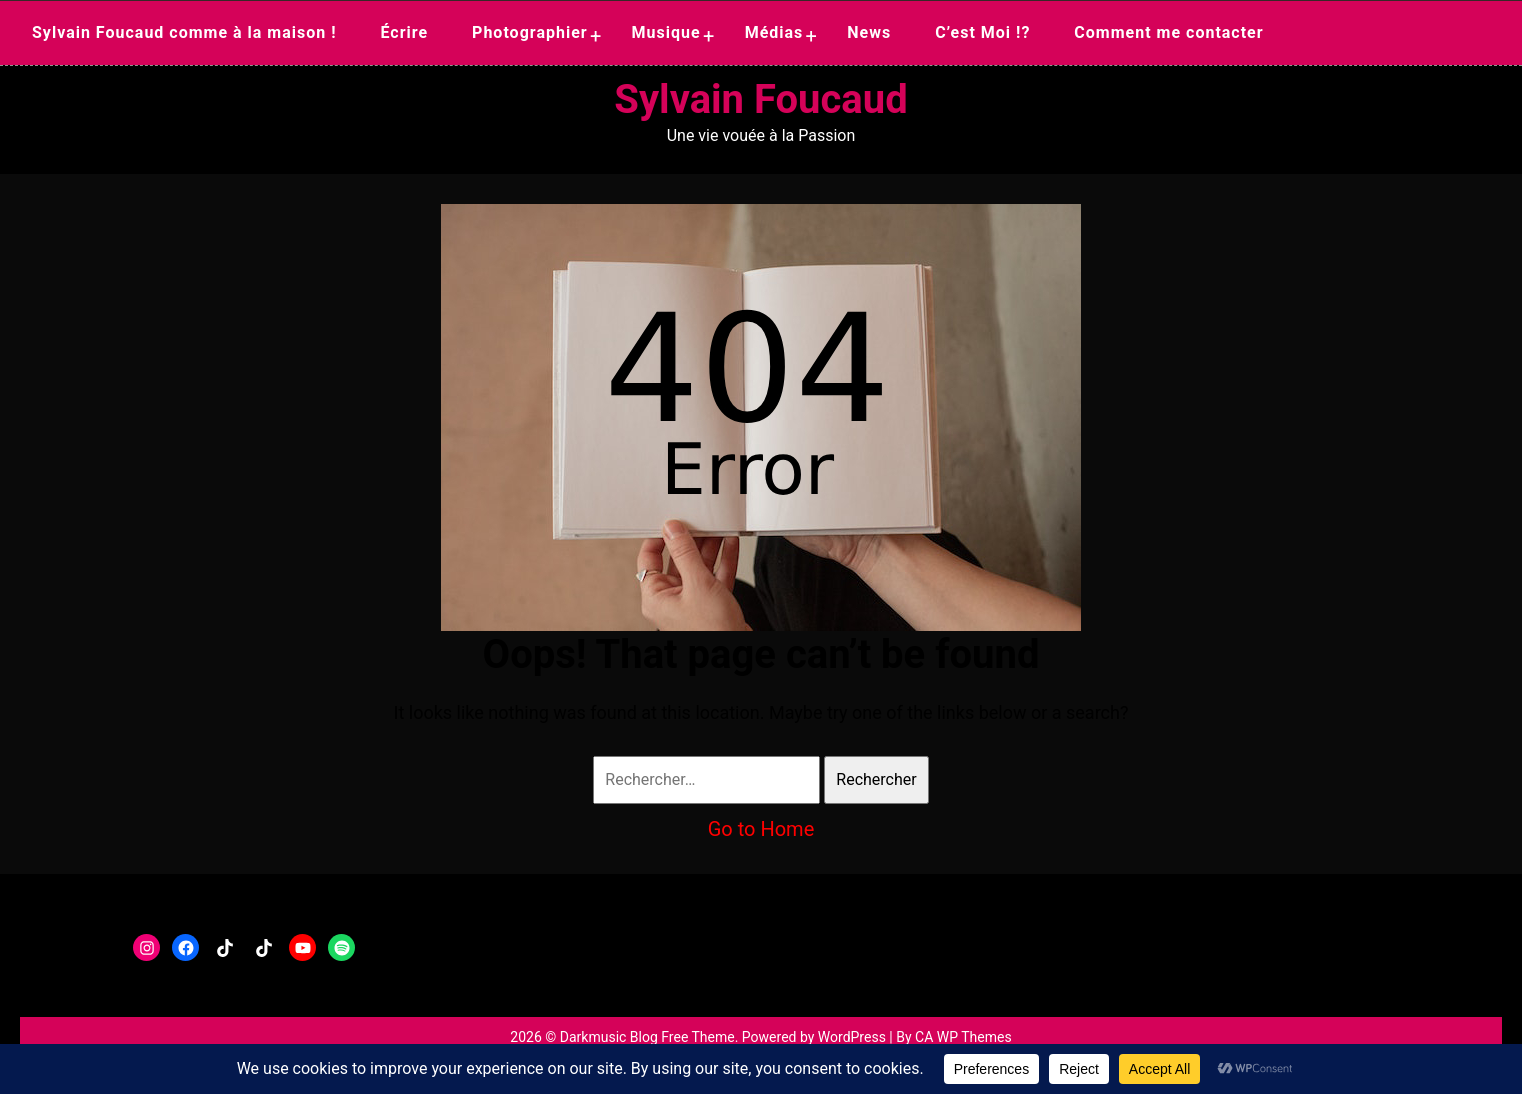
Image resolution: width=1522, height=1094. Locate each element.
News (869, 32)
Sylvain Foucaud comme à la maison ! (184, 32)
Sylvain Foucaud (760, 99)
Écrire (404, 32)
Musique (666, 32)
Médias (774, 32)
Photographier (530, 32)
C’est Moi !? (982, 32)
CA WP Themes (963, 1037)
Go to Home (761, 829)
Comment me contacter (1168, 32)
